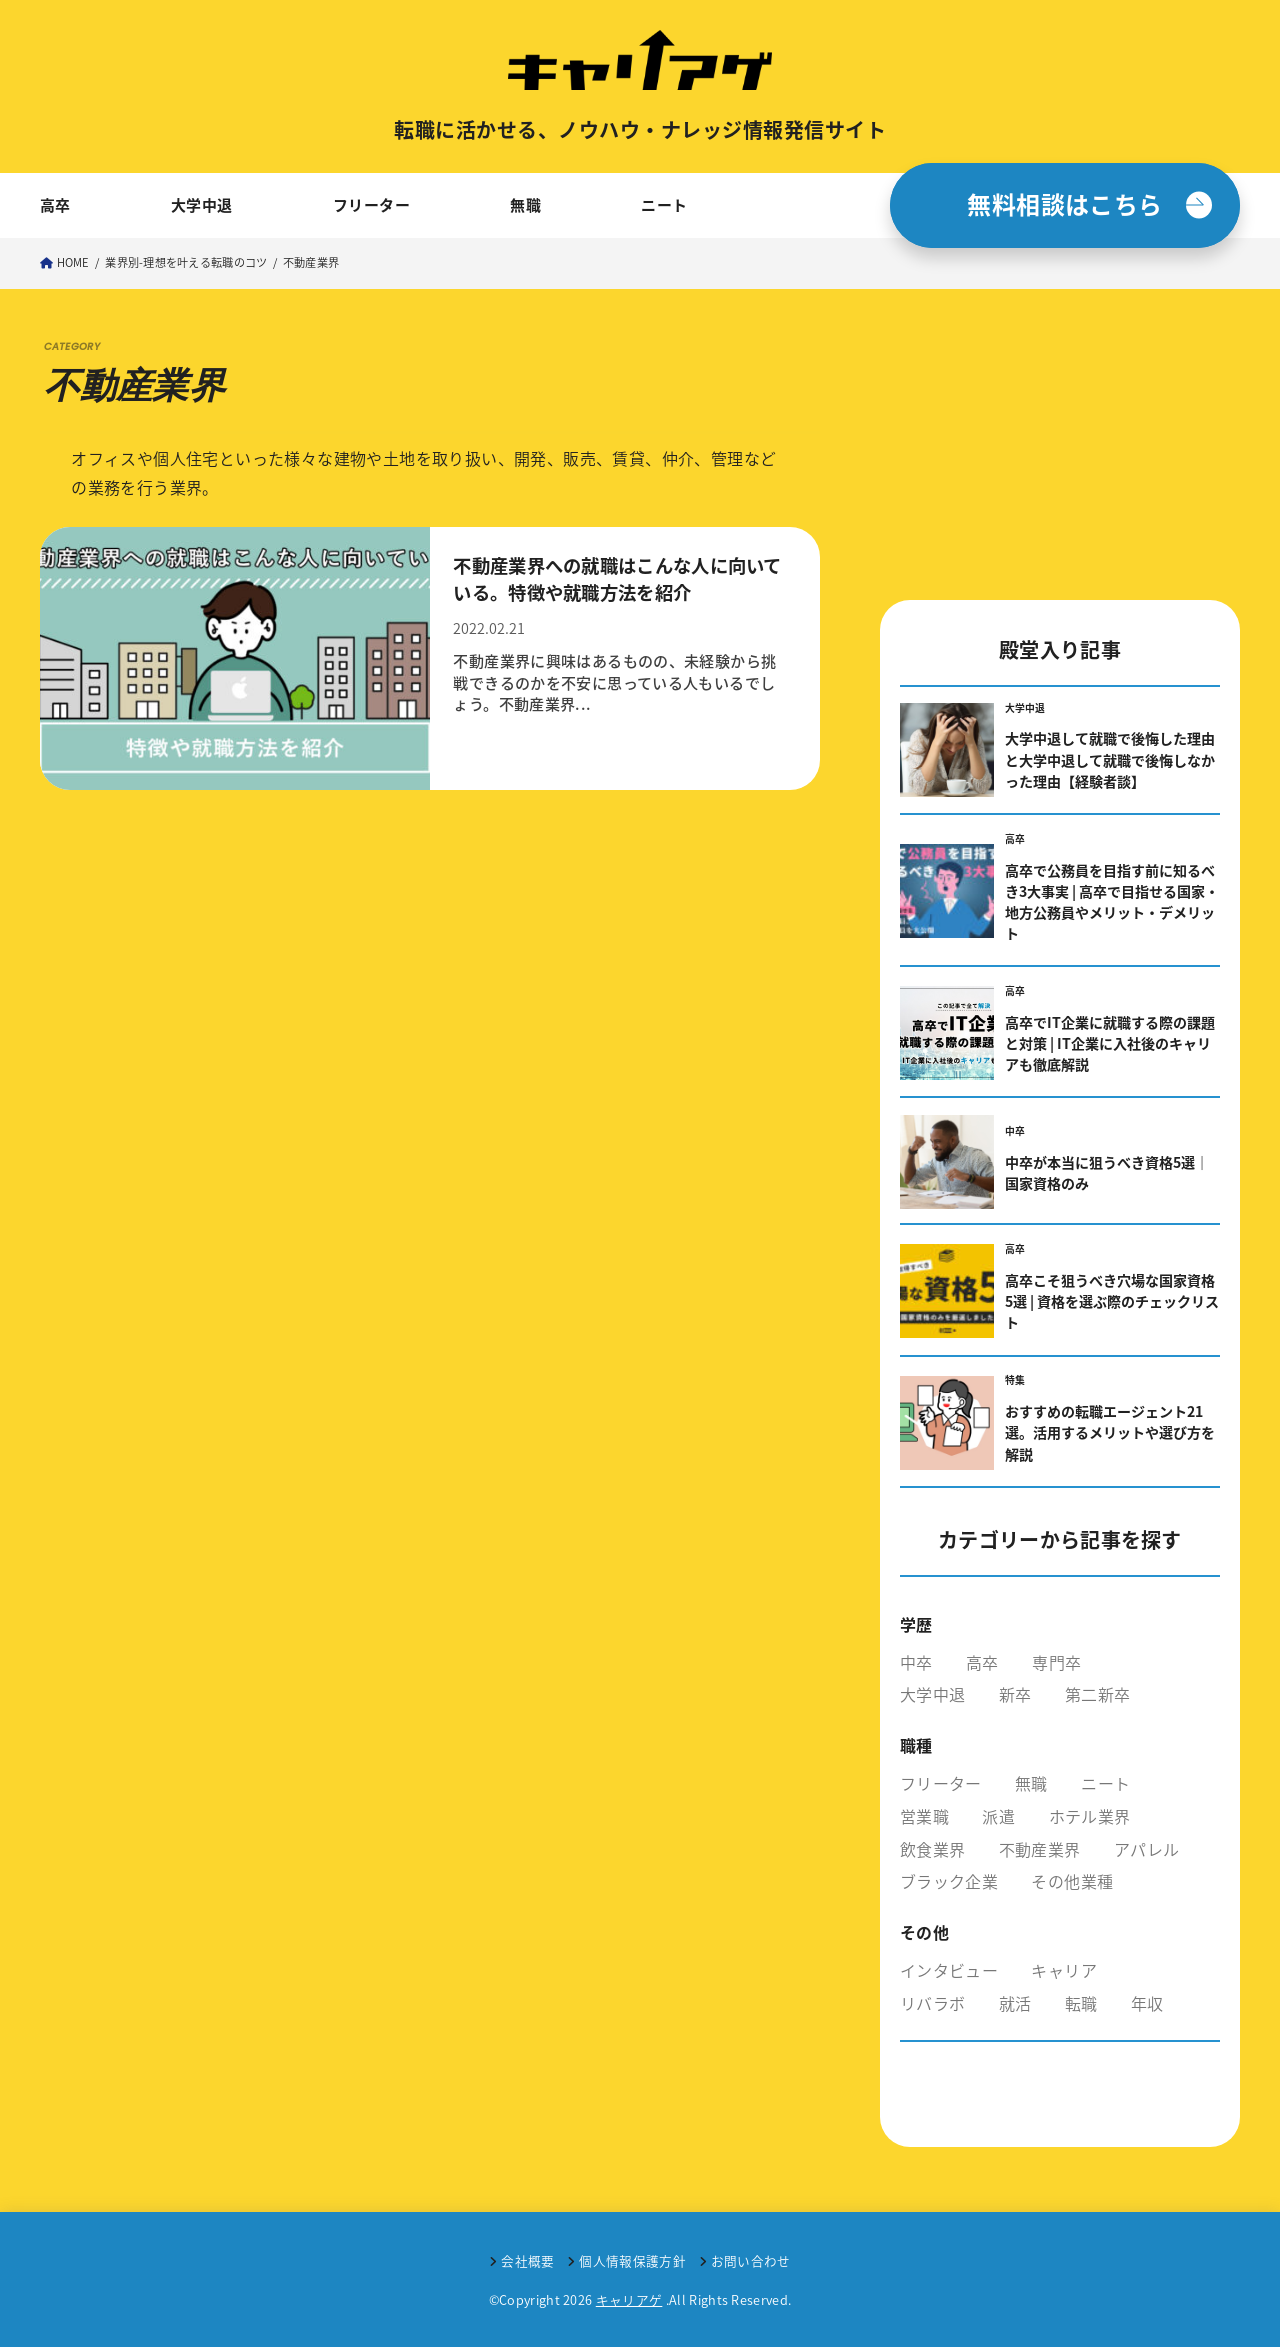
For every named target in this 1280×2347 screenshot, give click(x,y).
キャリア (1063, 1970)
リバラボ (932, 2003)
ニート (664, 205)
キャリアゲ (629, 2299)
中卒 (916, 1662)
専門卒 (1056, 1662)
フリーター (371, 205)
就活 (1015, 2003)
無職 (525, 205)
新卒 (1015, 1694)
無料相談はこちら (1065, 204)
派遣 (998, 1816)
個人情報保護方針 (632, 2260)
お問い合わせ (751, 2260)
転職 (1081, 2003)
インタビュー (949, 1970)
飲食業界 (932, 1849)
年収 (1147, 2003)
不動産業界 (1040, 1849)
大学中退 (202, 205)
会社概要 (527, 2260)
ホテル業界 (1090, 1816)
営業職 (924, 1816)
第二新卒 (1097, 1694)
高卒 (55, 205)
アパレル (1146, 1849)
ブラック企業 (949, 1881)
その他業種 (1072, 1881)
